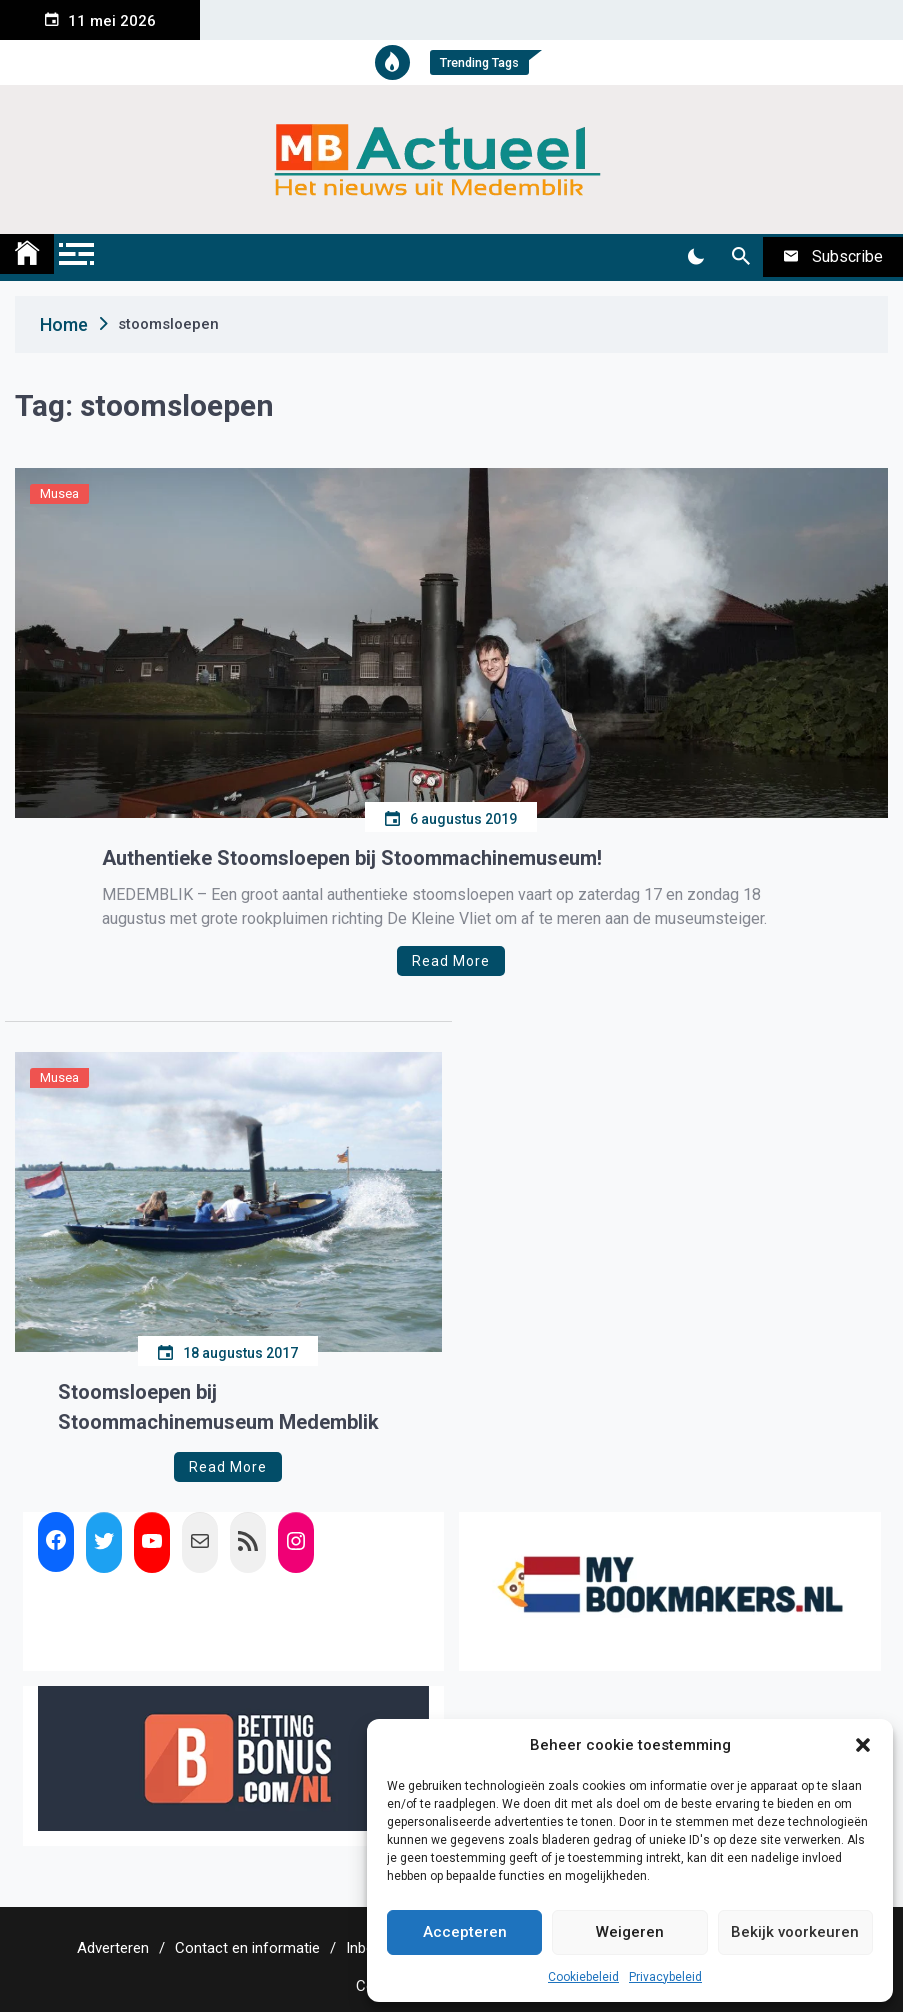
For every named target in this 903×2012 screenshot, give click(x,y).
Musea (59, 493)
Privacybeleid (665, 1977)
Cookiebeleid (583, 1977)
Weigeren (630, 1932)
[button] (863, 1745)
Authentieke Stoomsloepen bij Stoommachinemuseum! (352, 858)
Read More (451, 961)
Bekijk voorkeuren (795, 1932)
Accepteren (465, 1932)
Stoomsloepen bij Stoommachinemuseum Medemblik (218, 1407)
